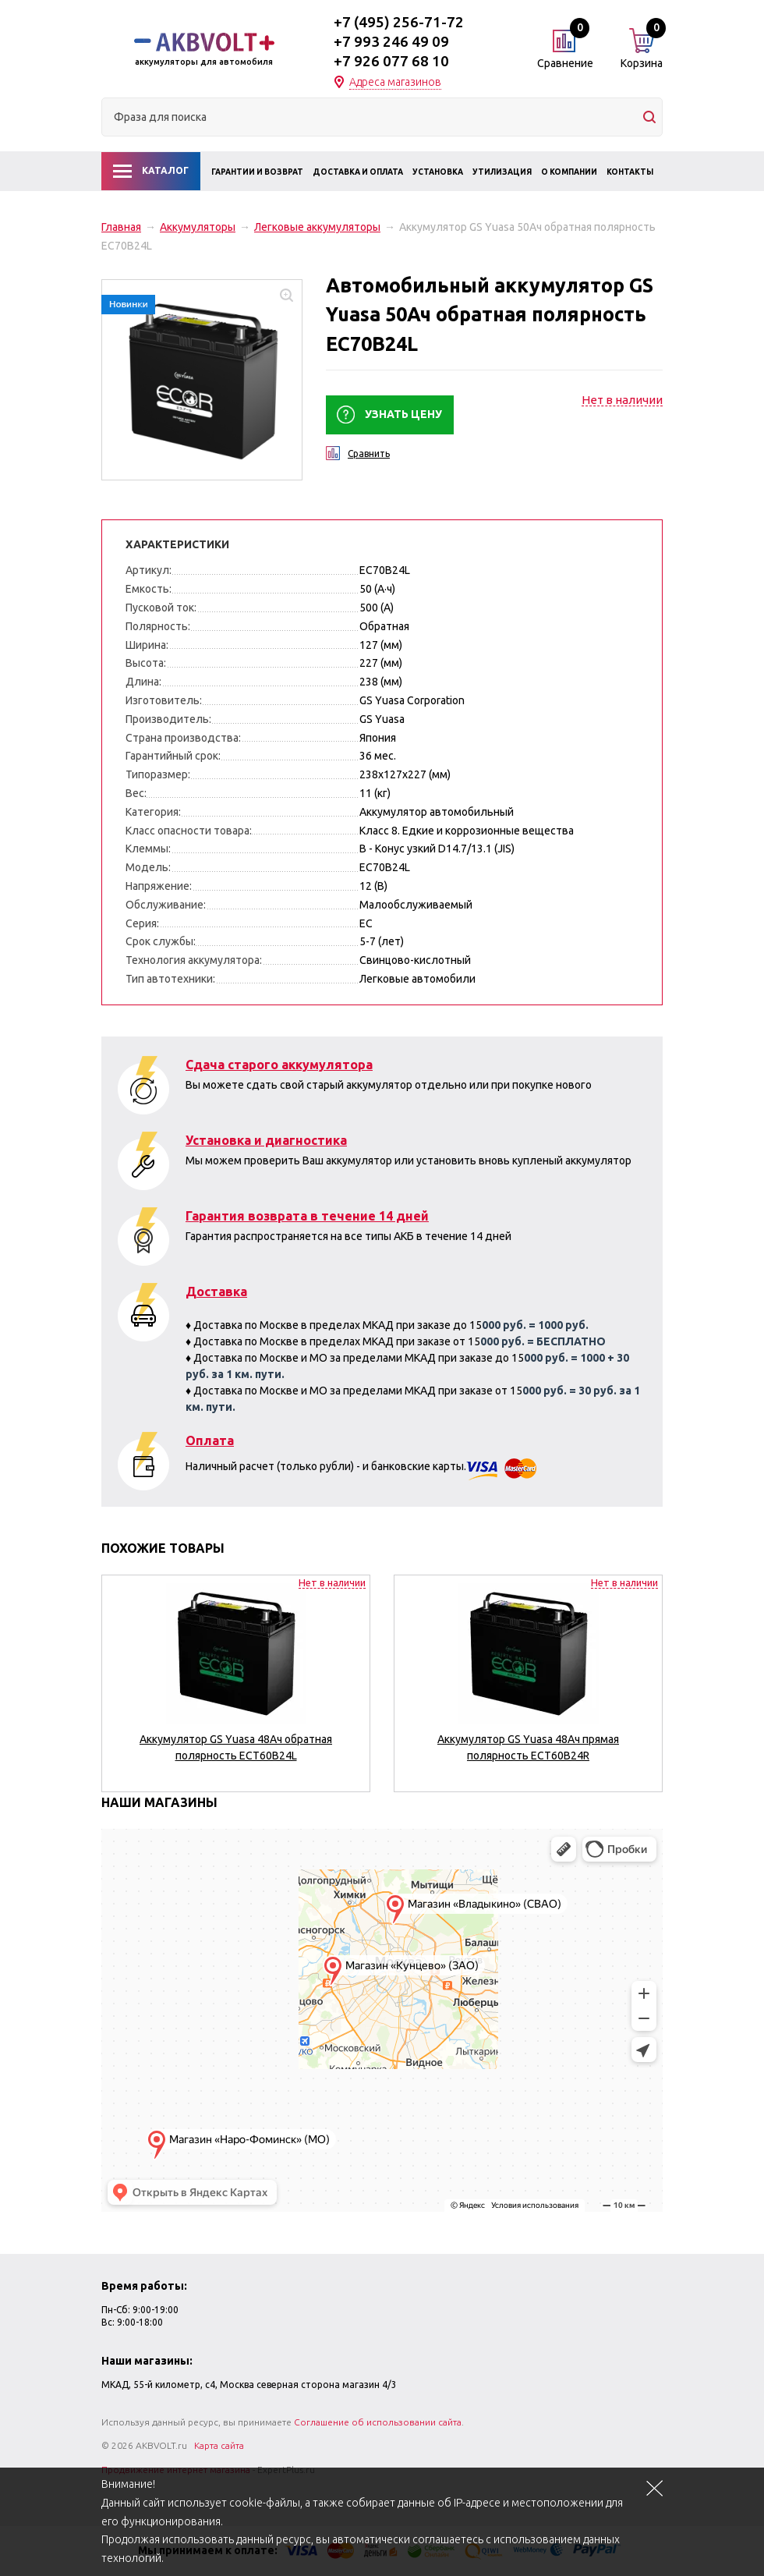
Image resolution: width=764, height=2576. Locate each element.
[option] (236, 1677)
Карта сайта (219, 2445)
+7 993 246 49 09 (391, 41)
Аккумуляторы (197, 227)
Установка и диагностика (266, 1140)
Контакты (630, 172)
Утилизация (502, 172)
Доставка (216, 1291)
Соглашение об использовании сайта (378, 2422)
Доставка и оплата (358, 172)
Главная (121, 227)
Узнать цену (403, 414)
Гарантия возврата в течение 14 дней (307, 1216)
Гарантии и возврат (257, 172)
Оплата (210, 1440)
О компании (569, 172)
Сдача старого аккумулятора (279, 1065)
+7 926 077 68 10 (391, 60)
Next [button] (648, 1700)
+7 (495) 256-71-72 (399, 21)
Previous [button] (115, 1700)
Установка (437, 172)
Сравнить (369, 453)
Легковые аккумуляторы (317, 227)
